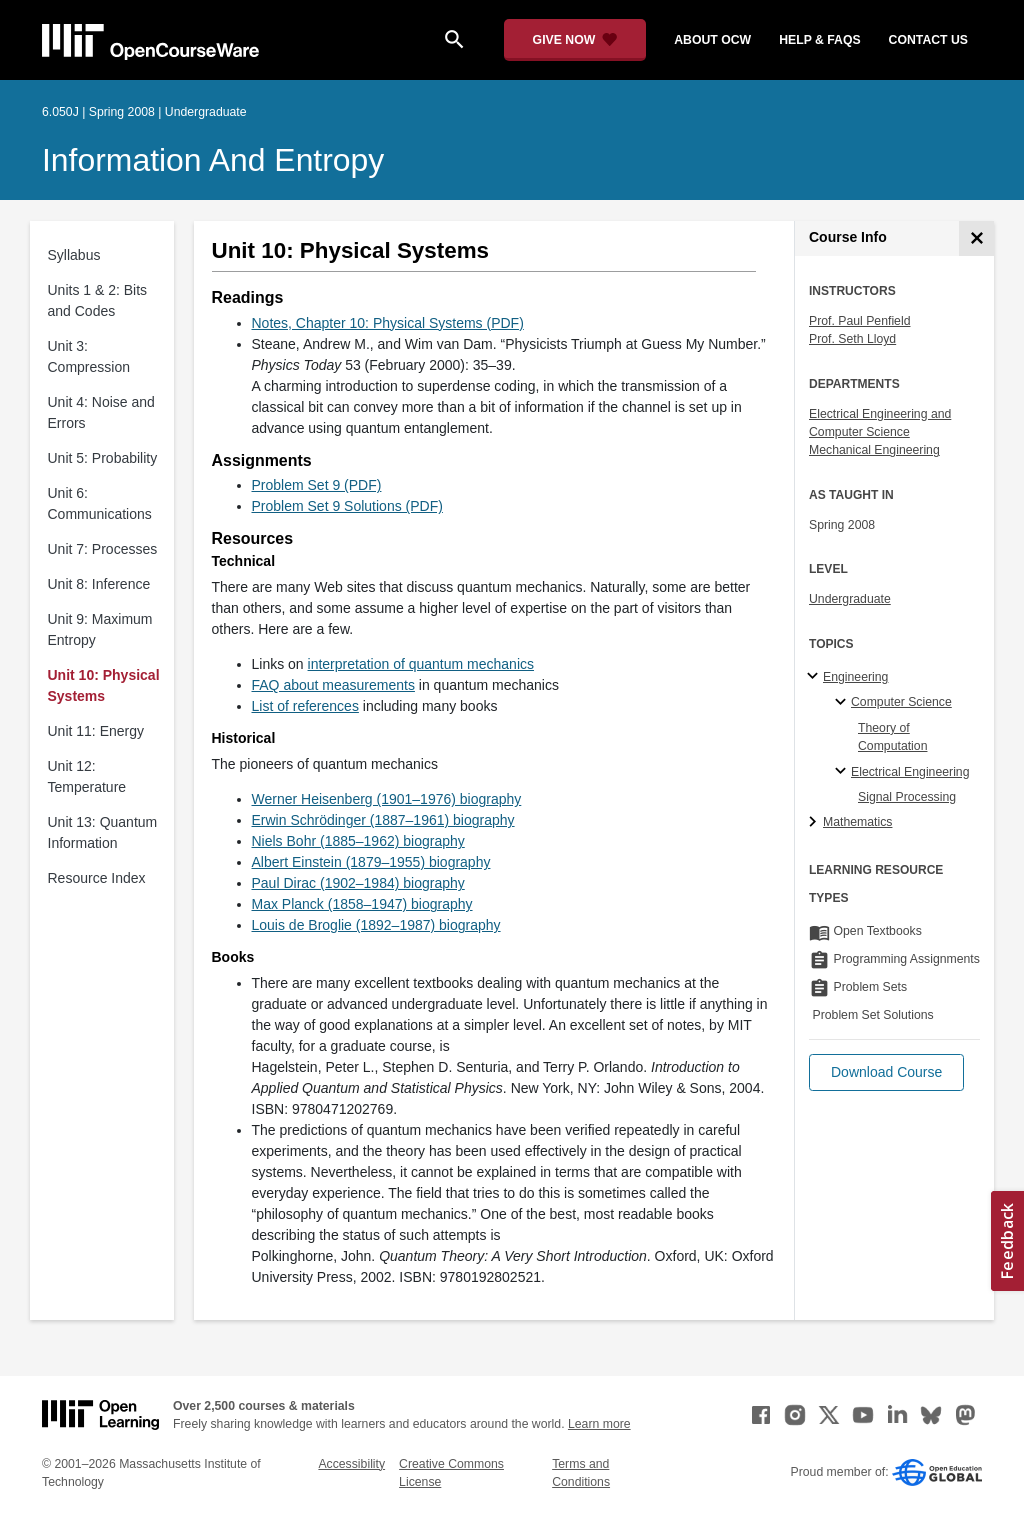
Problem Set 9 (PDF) (317, 485)
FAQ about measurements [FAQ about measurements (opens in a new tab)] (333, 685)
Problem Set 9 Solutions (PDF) (347, 506)
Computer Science (901, 702)
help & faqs (819, 40)
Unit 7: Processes (103, 549)
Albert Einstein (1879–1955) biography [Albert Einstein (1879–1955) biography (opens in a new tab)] (371, 862)
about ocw (712, 40)
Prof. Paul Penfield (859, 321)
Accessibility (351, 1464)
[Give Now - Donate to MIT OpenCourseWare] (575, 40)
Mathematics (857, 822)
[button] (886, 1072)
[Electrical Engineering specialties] (843, 772)
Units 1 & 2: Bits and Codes (98, 300)
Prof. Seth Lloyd (852, 339)
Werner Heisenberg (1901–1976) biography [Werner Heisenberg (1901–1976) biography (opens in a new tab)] (387, 799)
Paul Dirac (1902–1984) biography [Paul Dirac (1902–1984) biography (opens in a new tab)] (358, 883)
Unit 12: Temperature (87, 776)
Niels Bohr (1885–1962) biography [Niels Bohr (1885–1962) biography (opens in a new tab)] (358, 841)
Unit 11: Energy (96, 731)
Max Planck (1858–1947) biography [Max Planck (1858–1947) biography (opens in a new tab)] (362, 904)
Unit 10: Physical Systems (104, 685)
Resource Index (97, 878)
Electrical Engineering (910, 772)
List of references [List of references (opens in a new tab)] (305, 706)
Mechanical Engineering (874, 450)
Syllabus (74, 255)
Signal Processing (907, 797)
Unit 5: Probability (103, 458)
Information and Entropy (213, 160)
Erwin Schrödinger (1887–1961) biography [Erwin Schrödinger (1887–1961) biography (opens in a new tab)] (383, 820)
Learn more (599, 1424)
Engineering (855, 677)
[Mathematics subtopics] (815, 823)
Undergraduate (850, 599)
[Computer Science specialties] (843, 703)
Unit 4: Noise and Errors (101, 412)
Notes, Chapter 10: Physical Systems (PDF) (388, 323)
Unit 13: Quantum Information (103, 832)
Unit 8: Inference (99, 584)
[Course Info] (976, 238)
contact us (928, 40)
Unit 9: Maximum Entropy (100, 629)
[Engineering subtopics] (815, 677)
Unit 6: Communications (100, 503)
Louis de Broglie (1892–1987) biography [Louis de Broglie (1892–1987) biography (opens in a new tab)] (376, 925)
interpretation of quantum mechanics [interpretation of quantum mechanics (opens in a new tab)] (421, 664)
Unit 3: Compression (89, 356)
